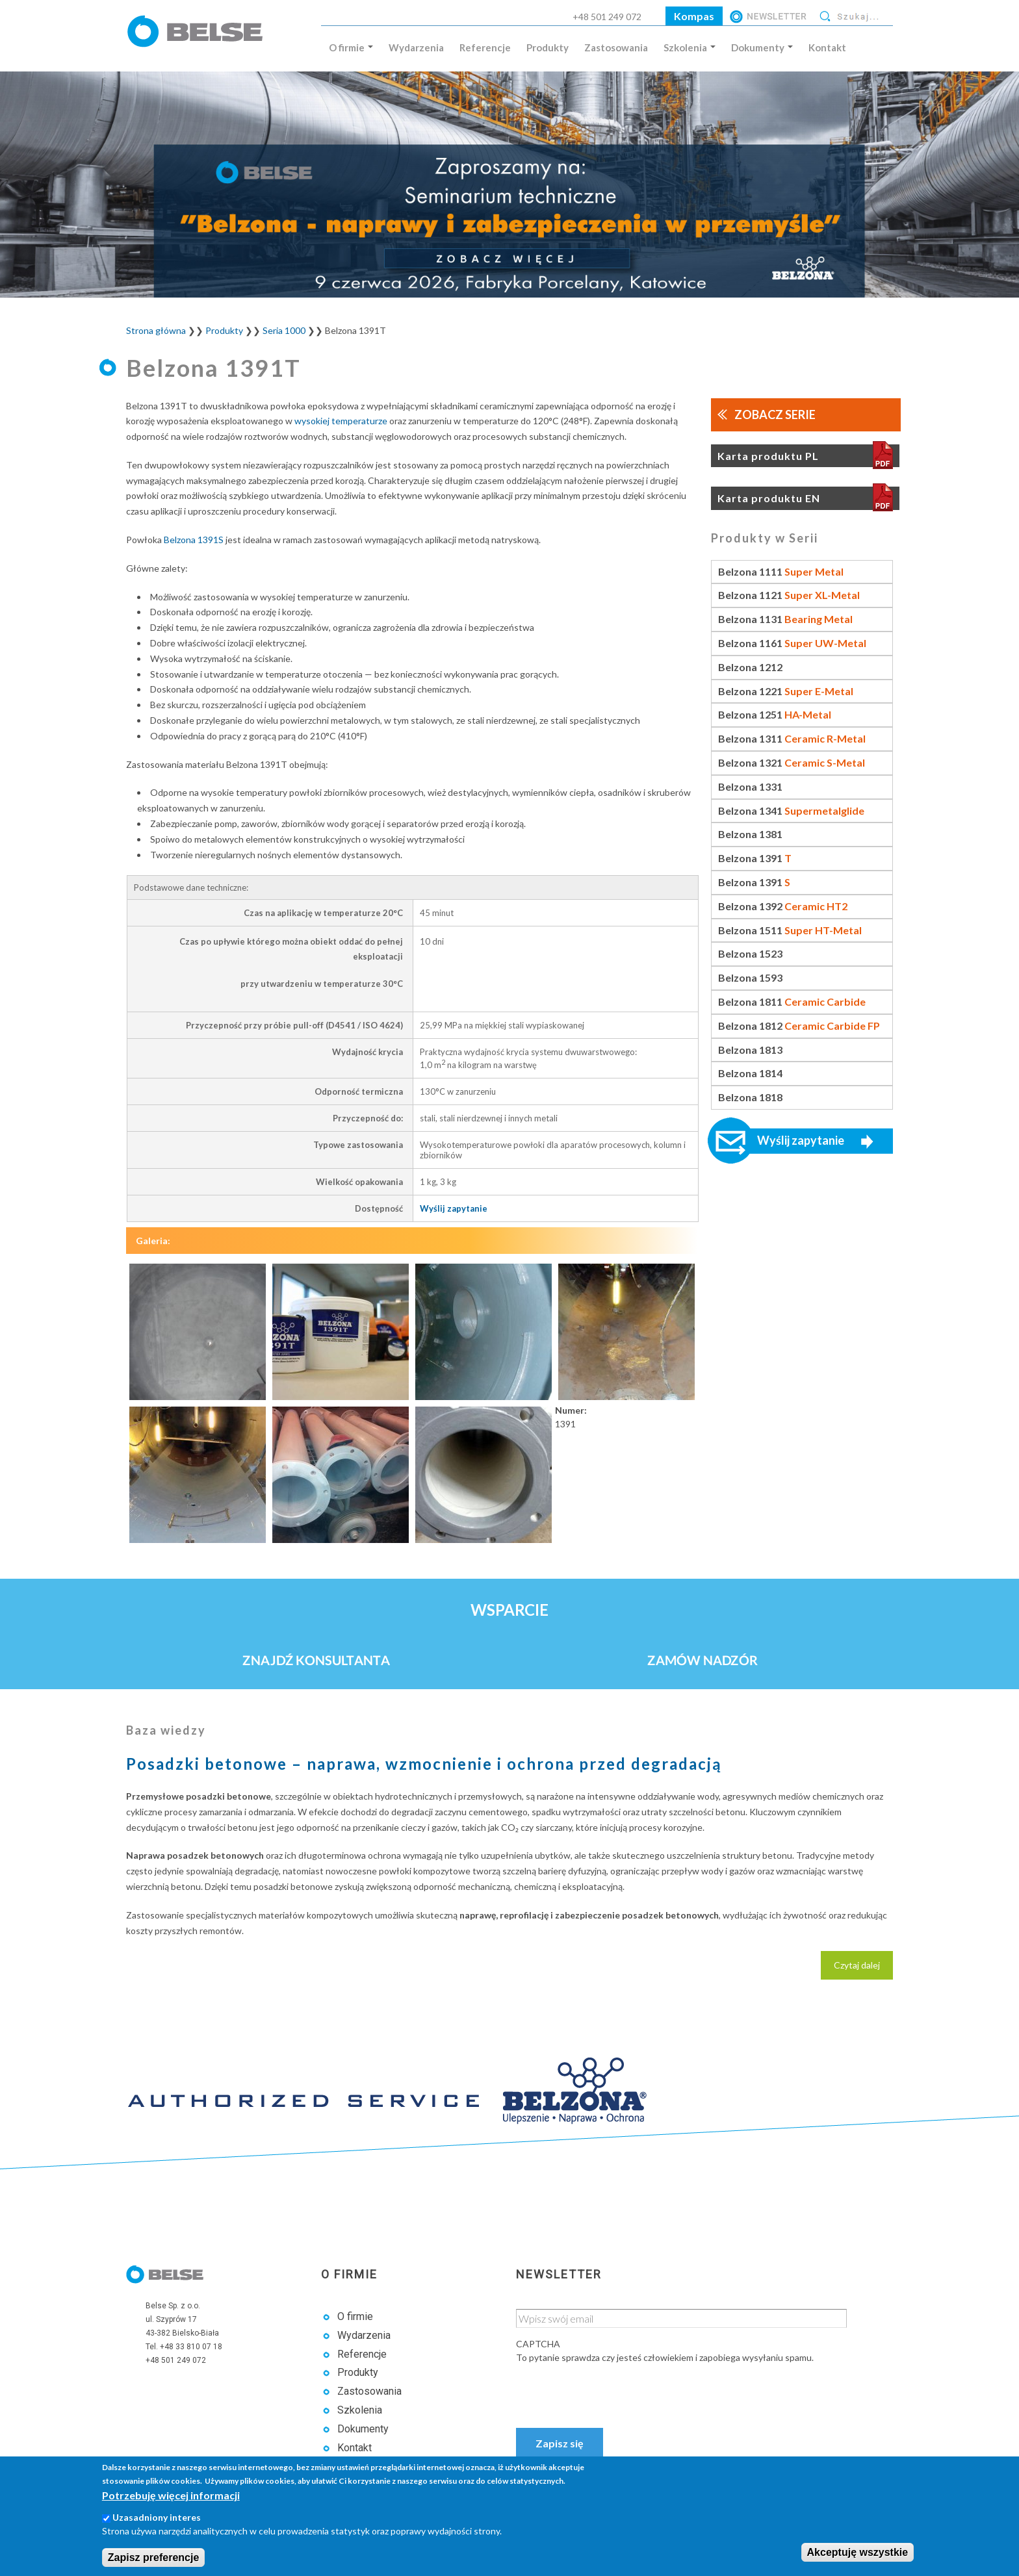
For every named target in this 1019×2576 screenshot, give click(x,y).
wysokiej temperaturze (340, 420)
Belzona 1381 (750, 834)
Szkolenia (690, 47)
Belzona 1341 (791, 810)
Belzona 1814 (750, 1073)
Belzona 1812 (799, 1025)
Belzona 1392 (782, 906)
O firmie (351, 47)
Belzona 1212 (750, 667)
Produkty (547, 47)
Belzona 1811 (792, 1001)
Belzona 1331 (750, 786)
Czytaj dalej (863, 1969)
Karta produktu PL (768, 456)
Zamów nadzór (702, 1660)
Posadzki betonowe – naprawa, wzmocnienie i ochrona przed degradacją (424, 1763)
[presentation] (615, 2389)
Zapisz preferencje (154, 2557)
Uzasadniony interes (156, 2517)
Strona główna (156, 330)
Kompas (694, 16)
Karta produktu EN (768, 498)
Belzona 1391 (755, 858)
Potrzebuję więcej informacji (171, 2495)
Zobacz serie (775, 414)
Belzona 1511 (790, 930)
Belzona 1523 (750, 953)
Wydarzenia (416, 47)
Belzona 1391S (194, 539)
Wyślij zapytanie (453, 1208)
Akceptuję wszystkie (858, 2552)
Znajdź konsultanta (316, 1660)
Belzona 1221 (785, 691)
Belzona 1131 (785, 619)
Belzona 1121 (789, 595)
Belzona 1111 (781, 571)
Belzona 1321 (791, 762)
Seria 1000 (284, 330)
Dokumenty (762, 47)
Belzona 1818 (750, 1097)
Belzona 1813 (750, 1049)
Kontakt (827, 47)
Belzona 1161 (792, 643)
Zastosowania (616, 47)
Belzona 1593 (750, 977)
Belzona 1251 (774, 714)
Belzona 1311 (792, 738)
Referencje (485, 47)
